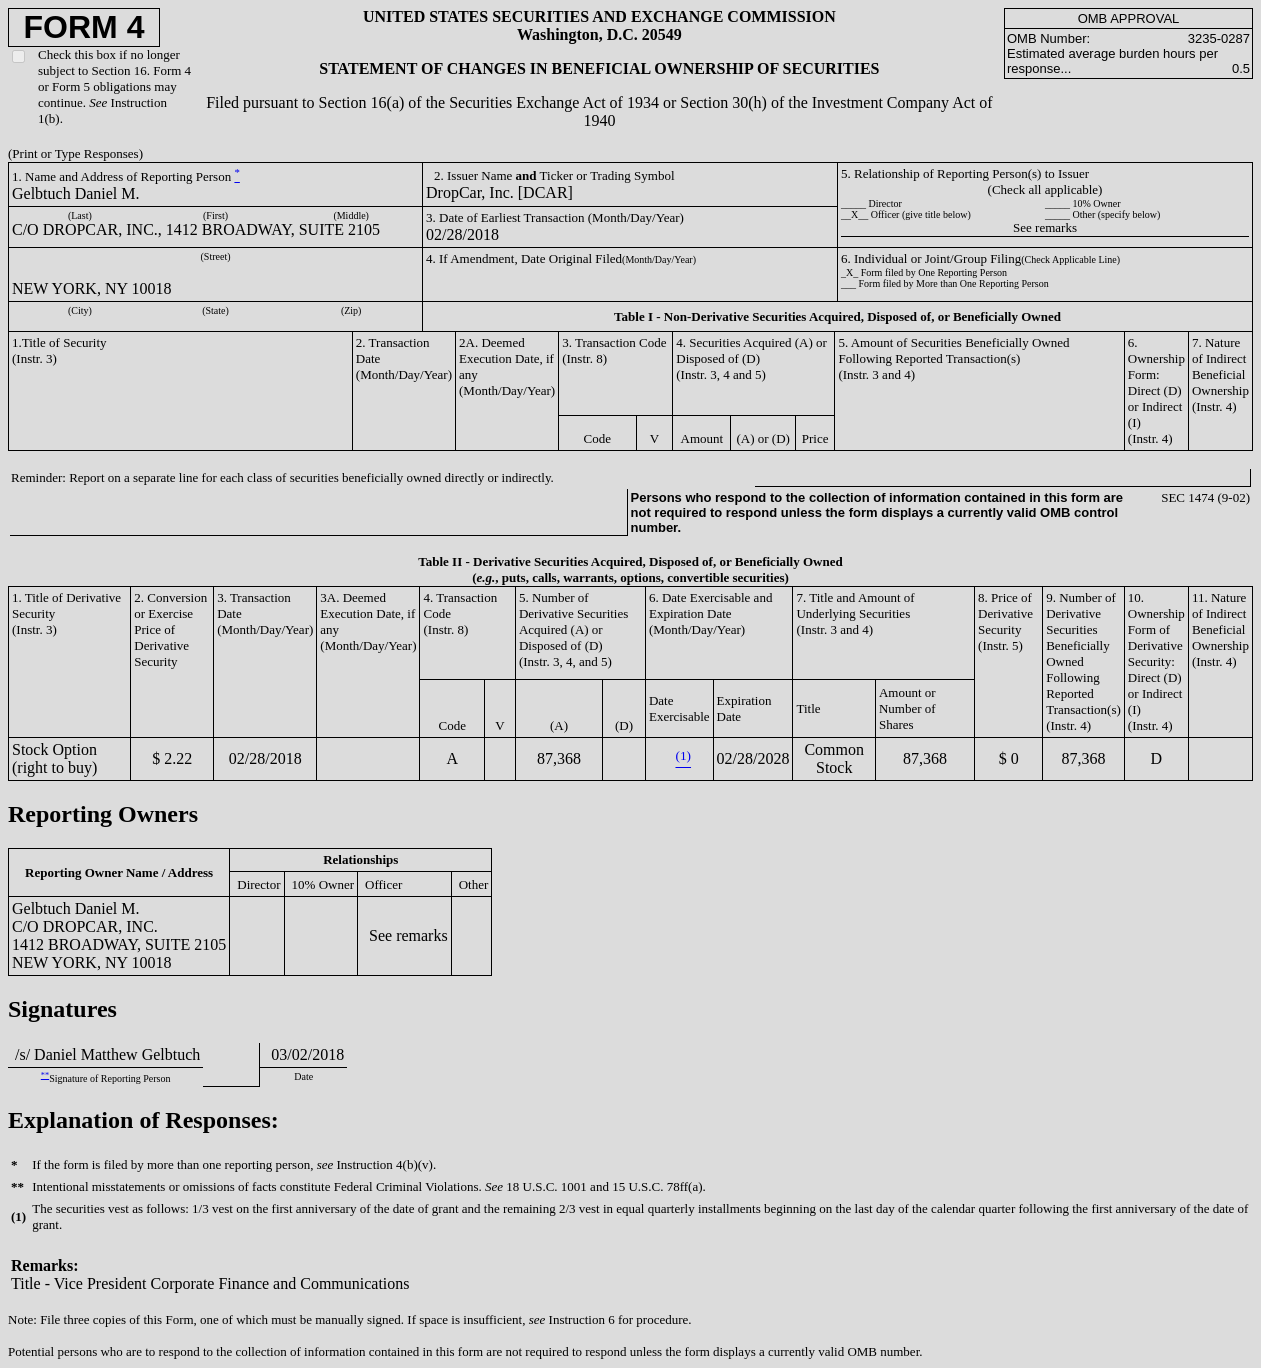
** (45, 1075)
